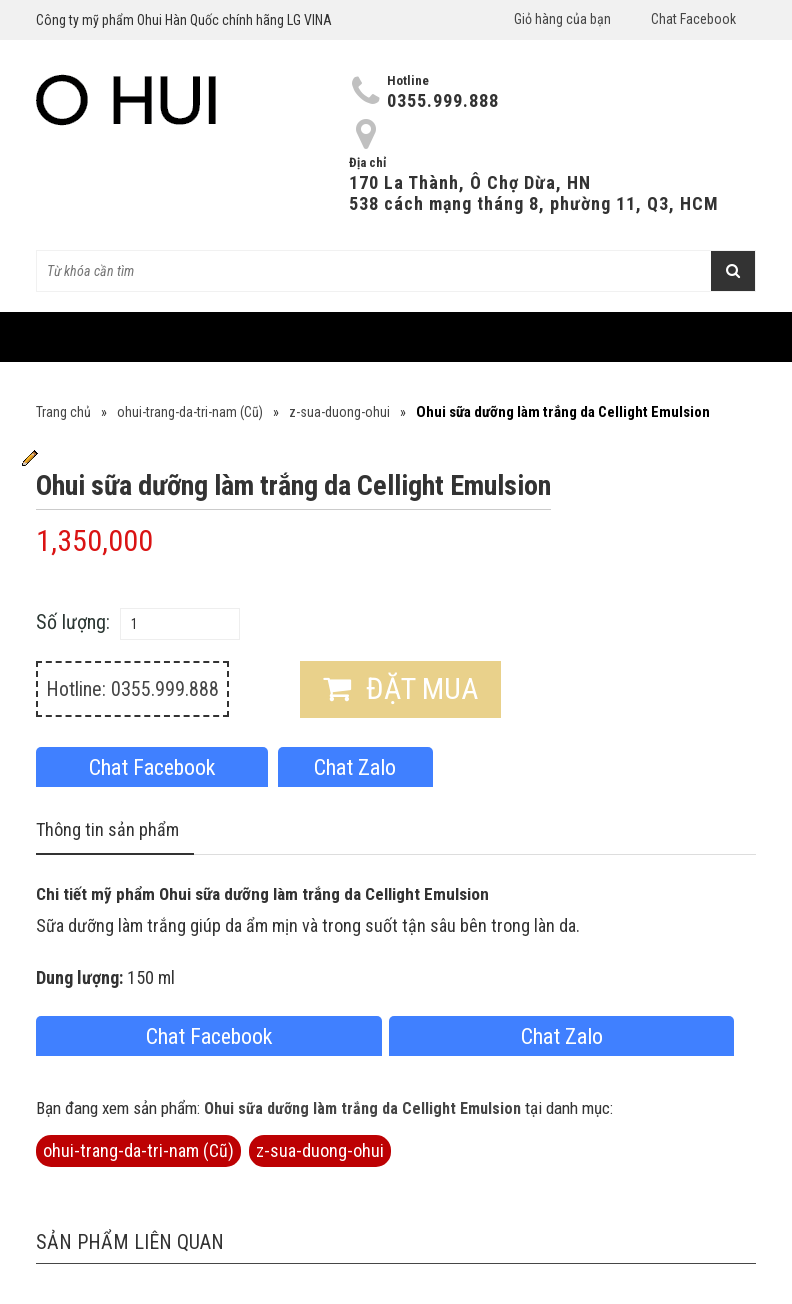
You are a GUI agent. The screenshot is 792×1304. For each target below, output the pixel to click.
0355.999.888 (443, 100)
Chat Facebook (693, 19)
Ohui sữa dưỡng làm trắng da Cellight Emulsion (362, 1108)
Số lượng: (73, 622)
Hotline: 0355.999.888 (132, 689)
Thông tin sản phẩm (107, 829)
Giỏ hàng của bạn (562, 19)
